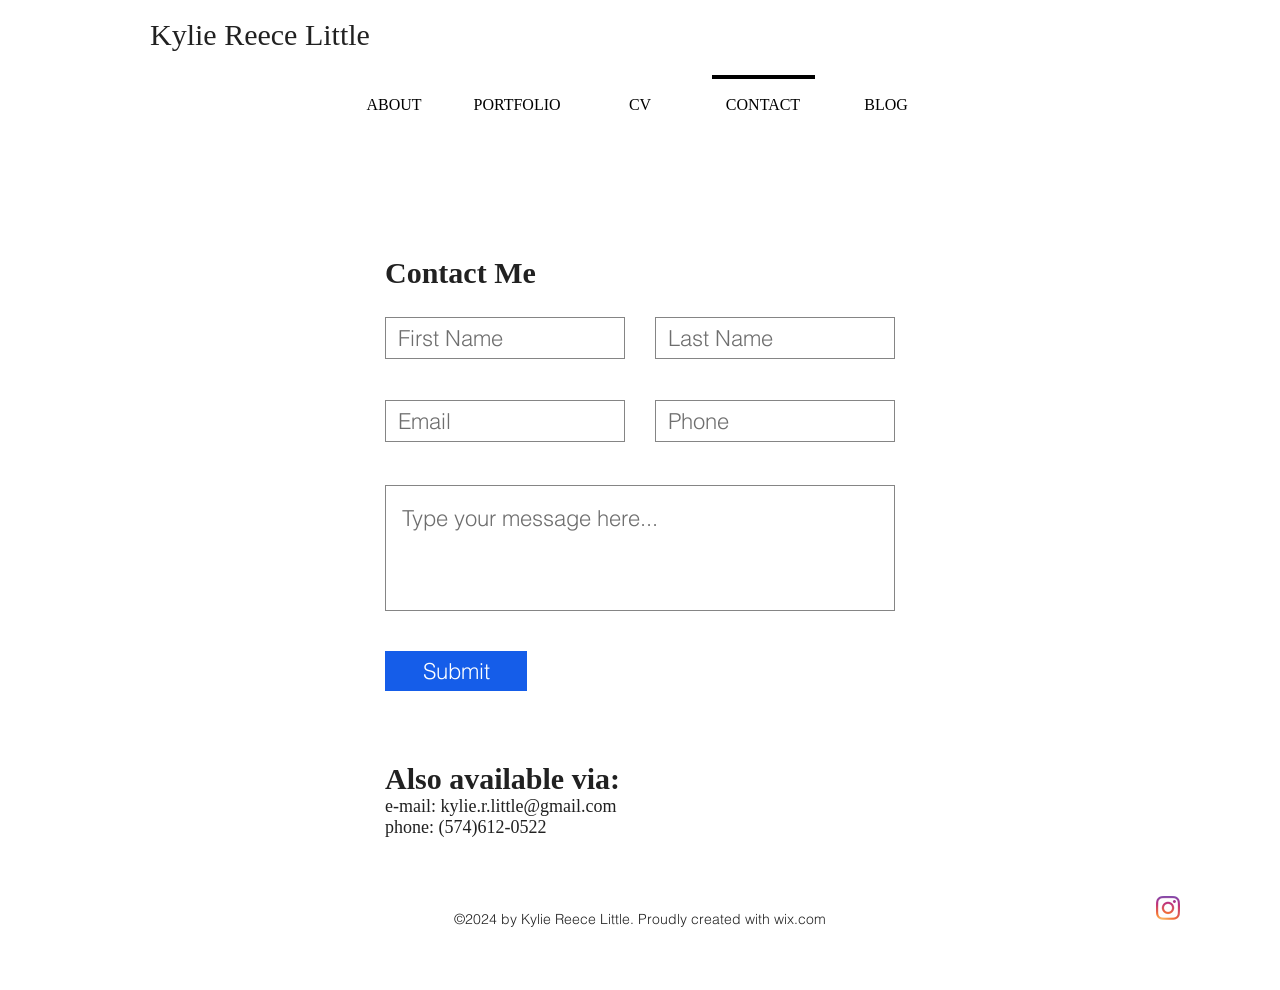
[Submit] (456, 671)
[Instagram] (1168, 908)
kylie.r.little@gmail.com (528, 806)
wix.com (800, 919)
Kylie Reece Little (260, 34)
